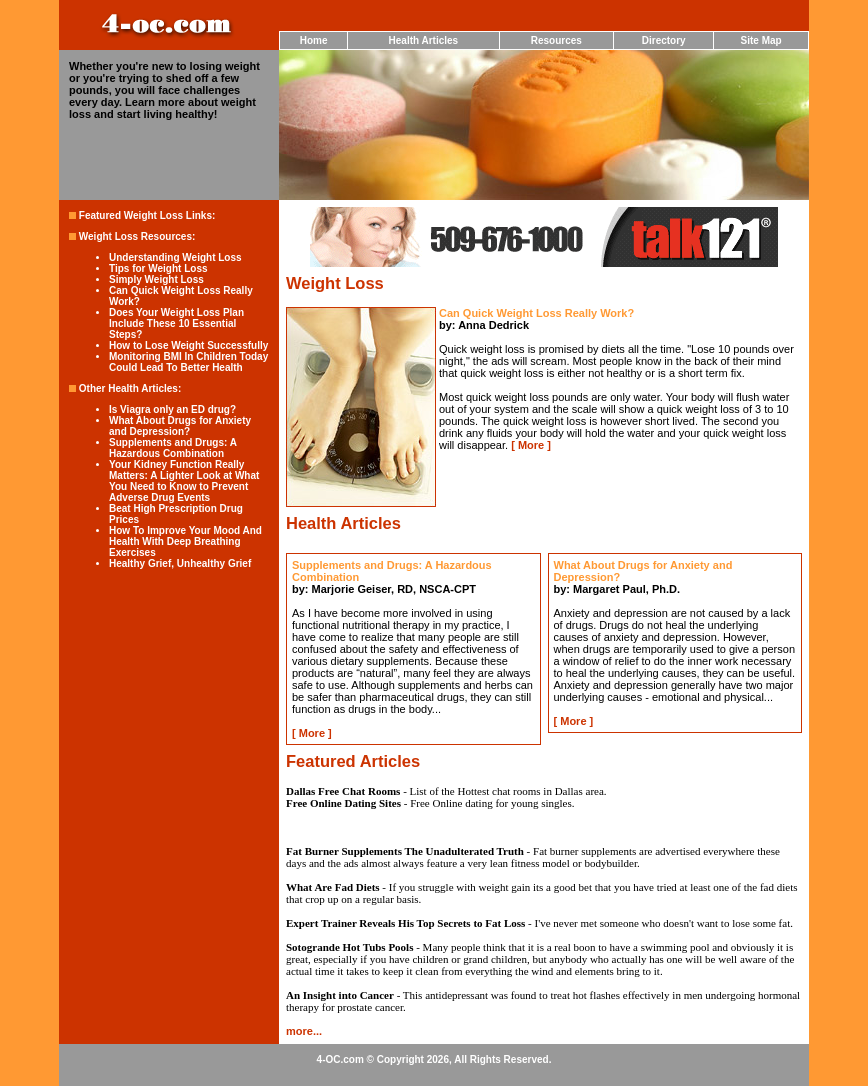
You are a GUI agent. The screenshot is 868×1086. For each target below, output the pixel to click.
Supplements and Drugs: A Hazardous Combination (173, 448)
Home (314, 40)
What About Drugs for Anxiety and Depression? (180, 426)
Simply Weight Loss (156, 279)
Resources (556, 40)
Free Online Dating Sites (343, 803)
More (531, 445)
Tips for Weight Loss (158, 268)
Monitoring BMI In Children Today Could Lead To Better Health (188, 362)
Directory (664, 40)
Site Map (761, 40)
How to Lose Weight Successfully (188, 345)
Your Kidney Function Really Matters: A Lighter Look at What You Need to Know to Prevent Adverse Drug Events (184, 481)
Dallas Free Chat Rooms (343, 791)
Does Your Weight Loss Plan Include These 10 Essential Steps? (176, 323)
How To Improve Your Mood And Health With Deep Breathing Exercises (185, 541)
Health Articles (424, 40)
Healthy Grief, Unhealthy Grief (180, 563)
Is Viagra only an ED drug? (172, 409)
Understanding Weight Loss (175, 257)
